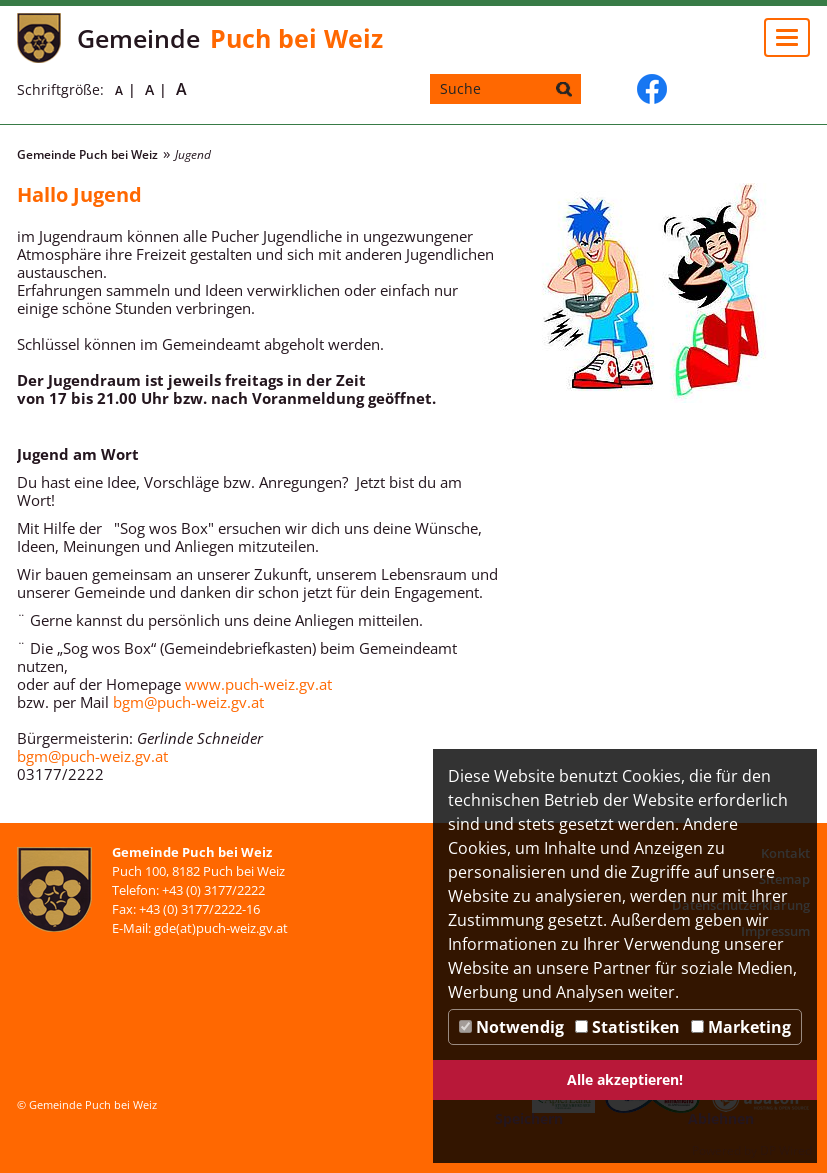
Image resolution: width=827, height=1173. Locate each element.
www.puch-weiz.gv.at (258, 684)
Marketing (741, 1027)
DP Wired (786, 1150)
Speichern (529, 1118)
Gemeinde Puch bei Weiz (87, 154)
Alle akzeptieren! (625, 1079)
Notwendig (511, 1027)
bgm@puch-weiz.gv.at (188, 702)
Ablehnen (721, 1118)
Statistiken (627, 1027)
